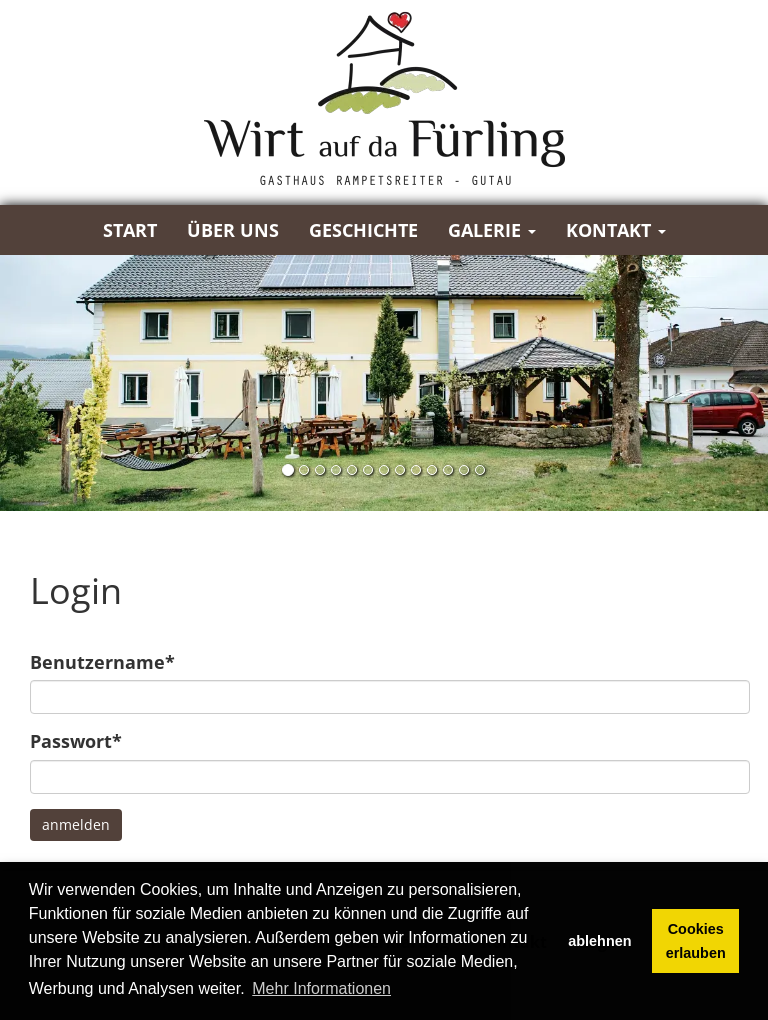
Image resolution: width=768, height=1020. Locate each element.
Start (130, 230)
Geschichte (363, 230)
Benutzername (102, 662)
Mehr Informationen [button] (321, 988)
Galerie (492, 230)
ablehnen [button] (599, 941)
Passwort (76, 741)
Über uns (233, 230)
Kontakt (616, 230)
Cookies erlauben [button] (696, 941)
